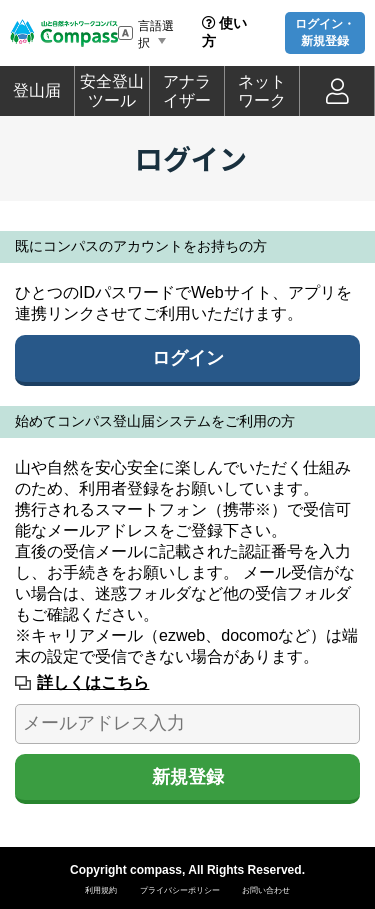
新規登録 (188, 777)
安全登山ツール (112, 91)
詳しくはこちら (93, 682)
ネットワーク (262, 91)
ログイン (188, 358)
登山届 (37, 90)
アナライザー (187, 91)
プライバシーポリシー (180, 890)
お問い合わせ (266, 890)
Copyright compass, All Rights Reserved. (187, 870)
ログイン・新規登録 (325, 32)
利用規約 (101, 890)
